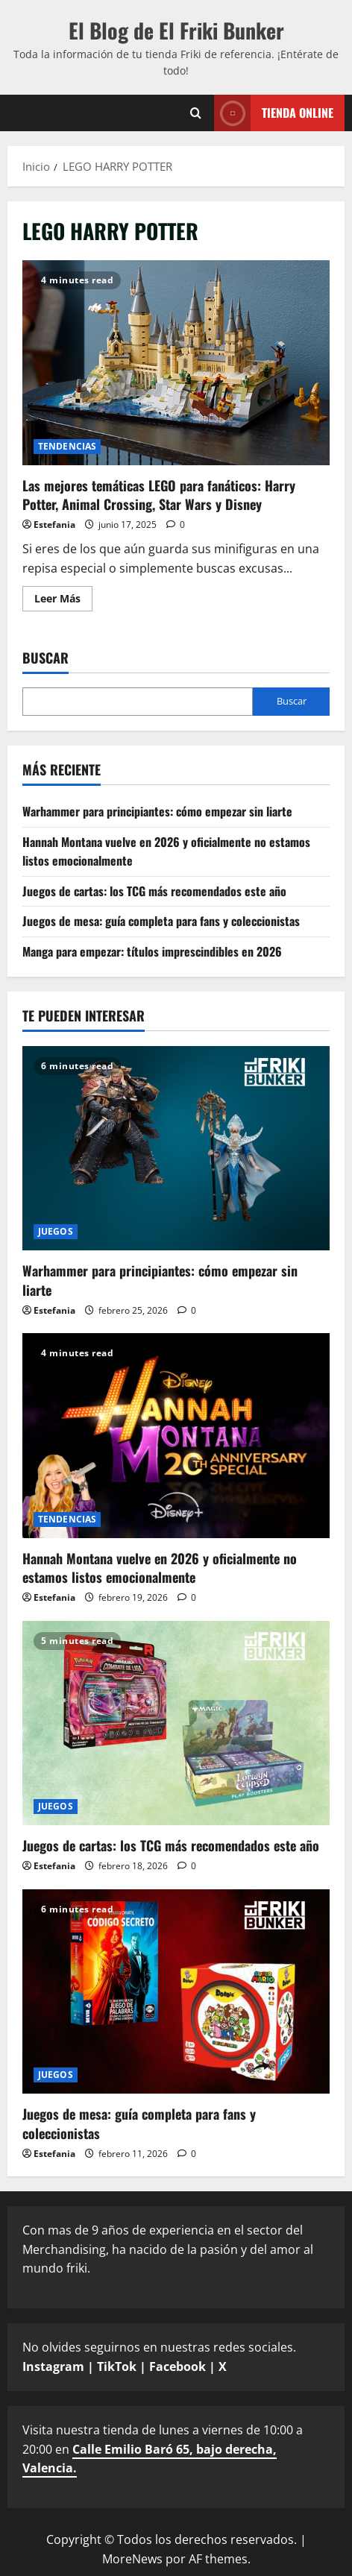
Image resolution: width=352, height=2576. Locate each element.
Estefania (54, 524)
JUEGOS (55, 1231)
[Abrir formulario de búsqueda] (195, 112)
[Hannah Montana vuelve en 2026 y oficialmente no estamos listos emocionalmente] (176, 1435)
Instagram (53, 2366)
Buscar (45, 658)
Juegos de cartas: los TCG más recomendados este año (154, 891)
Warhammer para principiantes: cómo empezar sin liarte (157, 811)
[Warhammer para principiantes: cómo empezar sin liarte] (176, 1148)
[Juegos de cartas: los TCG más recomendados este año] (176, 1723)
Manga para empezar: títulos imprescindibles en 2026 (152, 951)
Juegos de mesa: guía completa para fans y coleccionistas (161, 921)
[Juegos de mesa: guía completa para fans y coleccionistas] (176, 1991)
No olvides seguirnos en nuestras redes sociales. (159, 2357)
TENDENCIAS (67, 446)
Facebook (177, 2366)
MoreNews (132, 2559)
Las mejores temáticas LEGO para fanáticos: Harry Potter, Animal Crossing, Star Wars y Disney (176, 362)
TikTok (116, 2366)
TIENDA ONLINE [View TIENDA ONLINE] (273, 113)
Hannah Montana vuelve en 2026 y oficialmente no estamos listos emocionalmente (159, 1568)
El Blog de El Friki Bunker (176, 30)
